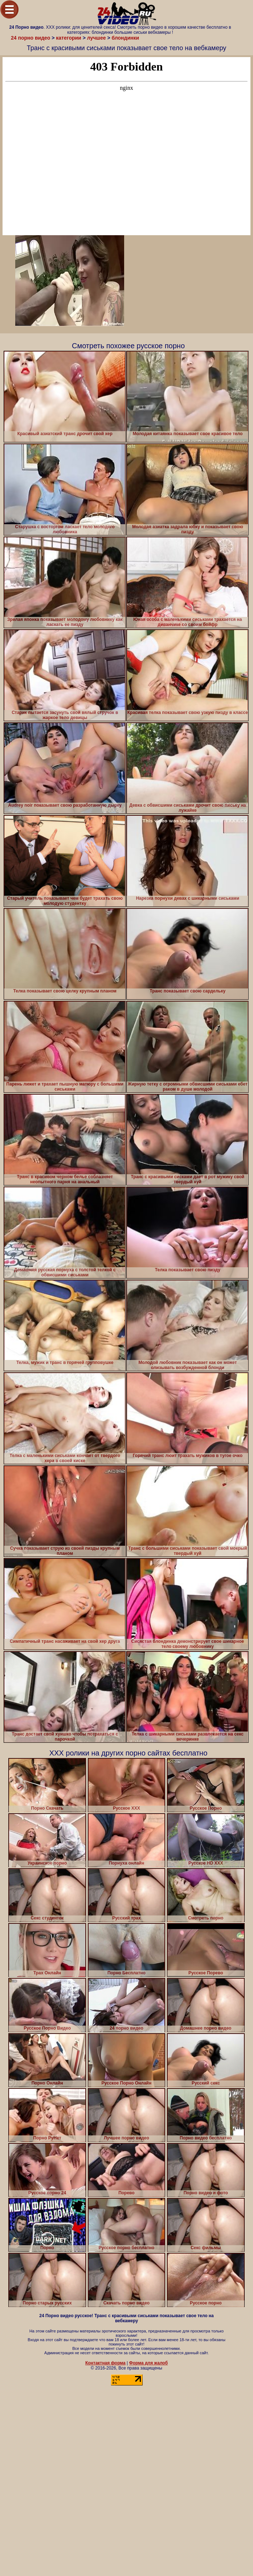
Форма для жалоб (148, 2363)
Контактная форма (105, 2363)
